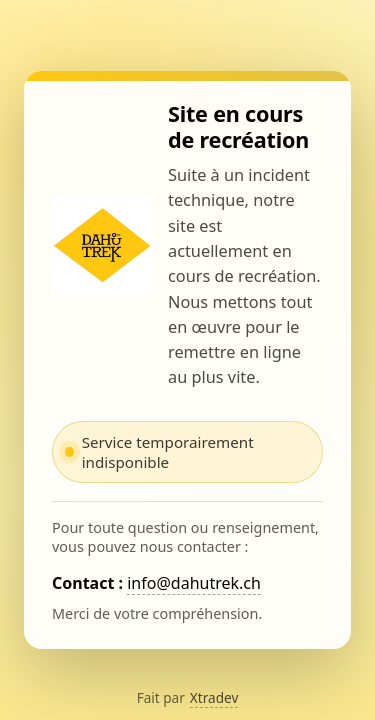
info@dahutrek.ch (194, 583)
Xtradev (214, 697)
